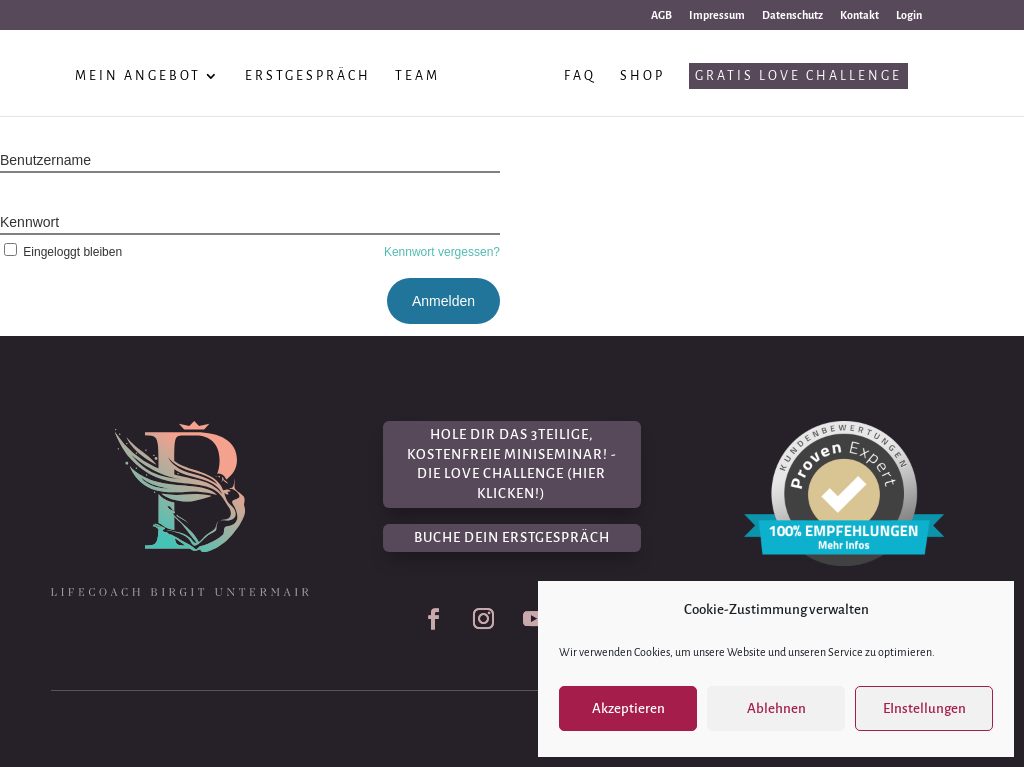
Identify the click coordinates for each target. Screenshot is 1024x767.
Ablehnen (776, 708)
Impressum (717, 15)
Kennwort (29, 222)
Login (909, 15)
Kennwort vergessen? (442, 252)
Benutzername (45, 160)
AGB (661, 15)
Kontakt (859, 15)
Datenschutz (792, 15)
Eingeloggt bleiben (61, 252)
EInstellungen (924, 708)
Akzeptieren (628, 708)
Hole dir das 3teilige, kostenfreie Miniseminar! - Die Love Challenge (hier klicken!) (512, 464)
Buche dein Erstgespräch (512, 537)
